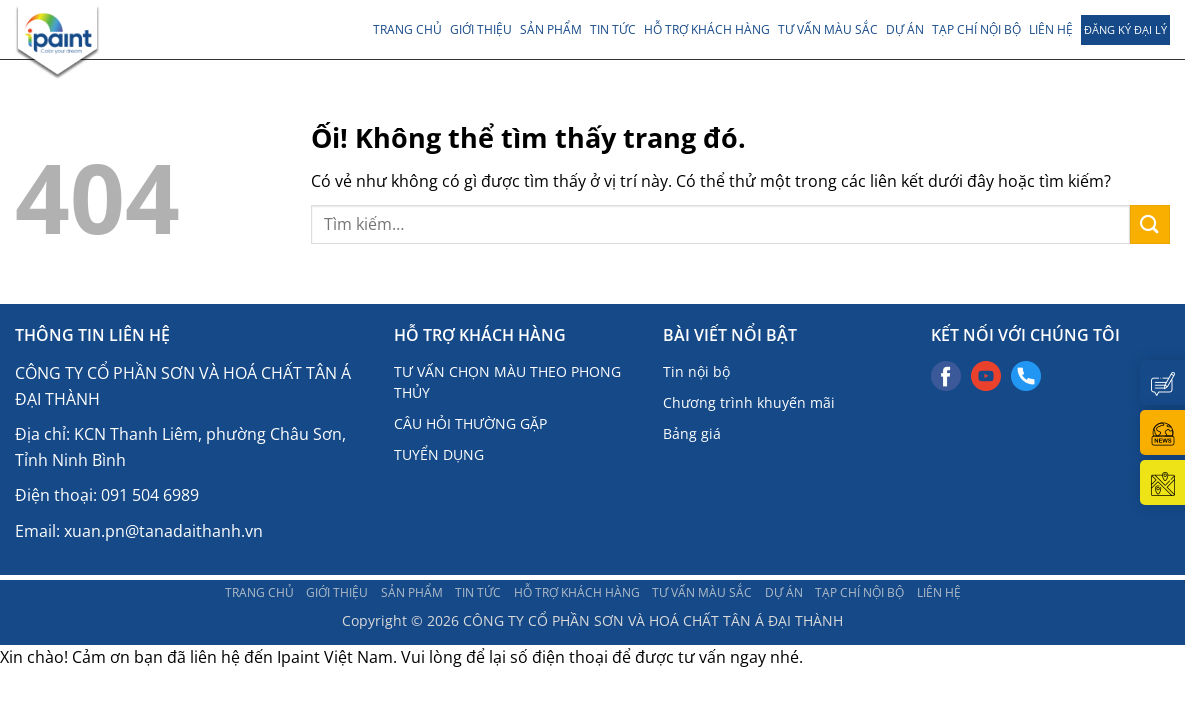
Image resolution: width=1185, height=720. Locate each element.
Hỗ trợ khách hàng (707, 29)
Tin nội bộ (696, 371)
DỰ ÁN (905, 29)
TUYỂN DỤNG (439, 454)
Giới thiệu (481, 29)
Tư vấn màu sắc (828, 29)
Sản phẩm (551, 29)
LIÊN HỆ (1051, 29)
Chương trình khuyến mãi (749, 402)
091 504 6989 (150, 495)
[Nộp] (1150, 224)
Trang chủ (407, 29)
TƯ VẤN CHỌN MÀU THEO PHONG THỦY (507, 382)
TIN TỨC (613, 29)
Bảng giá (692, 433)
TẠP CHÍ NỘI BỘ (976, 29)
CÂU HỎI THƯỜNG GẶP (470, 423)
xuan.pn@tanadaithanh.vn (163, 531)
